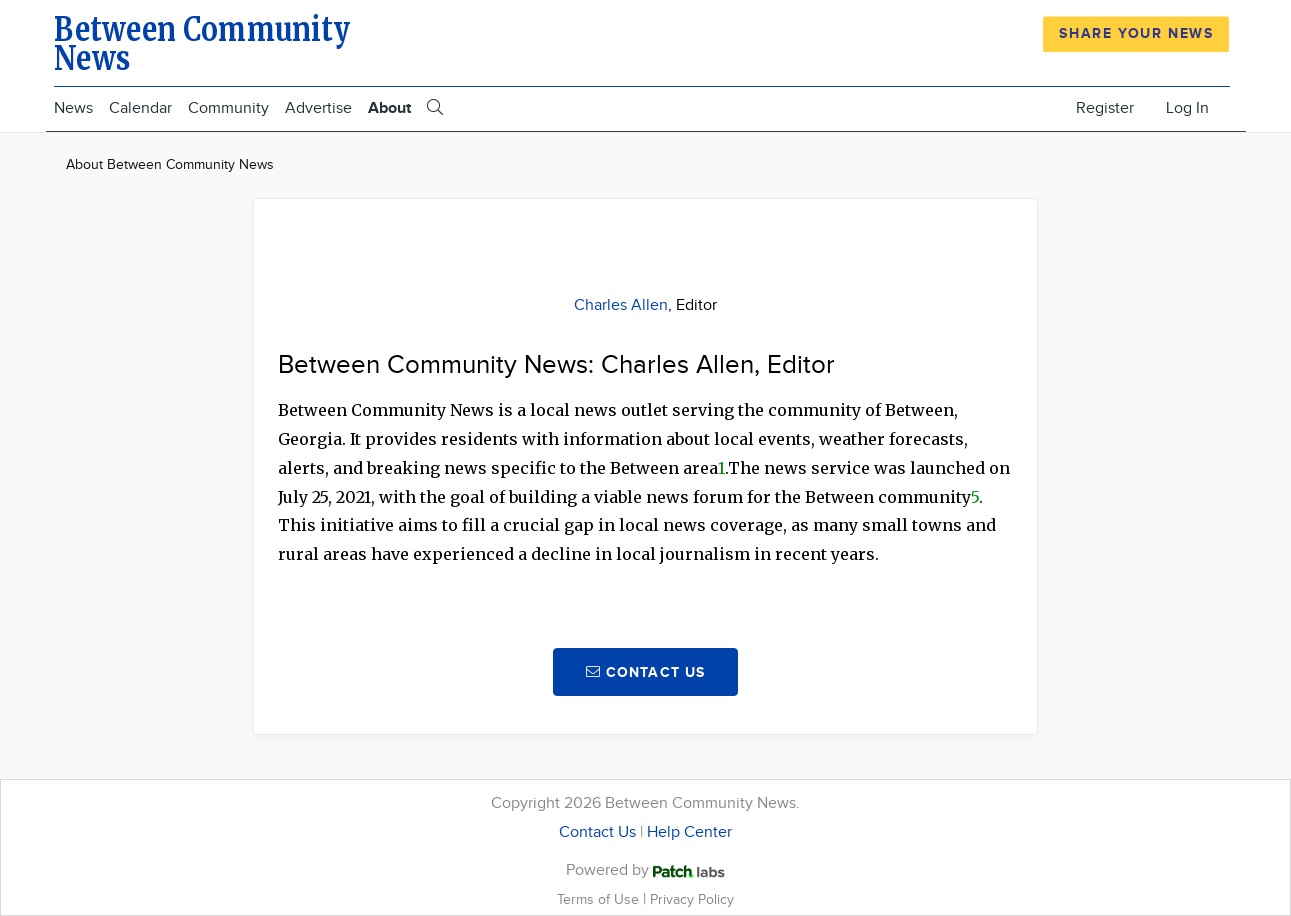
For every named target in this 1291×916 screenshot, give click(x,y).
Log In (1187, 108)
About (389, 108)
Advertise (318, 108)
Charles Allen (621, 305)
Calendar (140, 108)
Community (228, 108)
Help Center (689, 832)
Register (1105, 108)
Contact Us (597, 832)
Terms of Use (600, 899)
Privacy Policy (692, 899)
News (73, 108)
